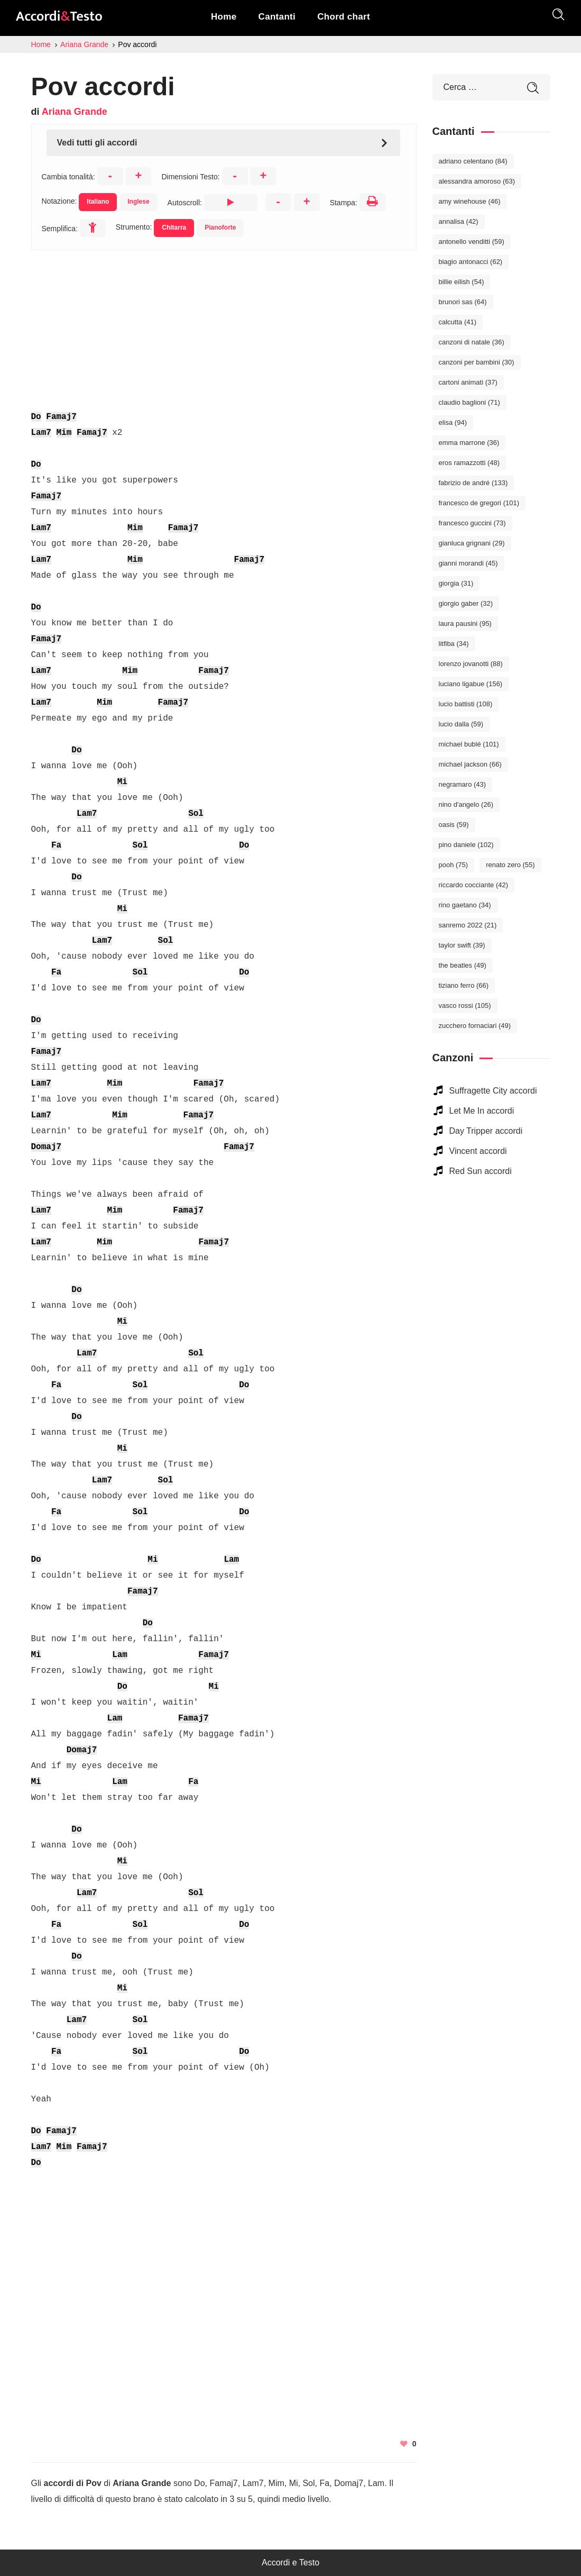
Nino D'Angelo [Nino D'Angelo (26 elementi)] (466, 804)
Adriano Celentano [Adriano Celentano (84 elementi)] (473, 161)
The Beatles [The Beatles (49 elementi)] (462, 965)
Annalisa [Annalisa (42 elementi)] (458, 221)
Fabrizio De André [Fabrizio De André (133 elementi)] (473, 483)
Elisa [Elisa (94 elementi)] (453, 422)
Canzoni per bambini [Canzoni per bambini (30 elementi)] (476, 362)
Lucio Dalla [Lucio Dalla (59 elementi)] (461, 724)
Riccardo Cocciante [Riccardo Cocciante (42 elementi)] (474, 885)
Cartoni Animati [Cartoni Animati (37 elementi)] (468, 382)
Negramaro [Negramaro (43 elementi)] (462, 784)
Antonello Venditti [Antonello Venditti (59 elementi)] (471, 241)
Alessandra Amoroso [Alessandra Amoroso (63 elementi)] (477, 181)
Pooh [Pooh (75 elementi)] (453, 865)
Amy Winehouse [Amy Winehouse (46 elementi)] (470, 201)
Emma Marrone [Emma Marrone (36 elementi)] (469, 443)
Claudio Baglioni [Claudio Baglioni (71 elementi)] (469, 402)
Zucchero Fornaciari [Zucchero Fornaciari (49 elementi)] (475, 1026)
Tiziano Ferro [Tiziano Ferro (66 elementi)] (464, 985)
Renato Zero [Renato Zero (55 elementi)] (510, 865)
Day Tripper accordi (486, 1130)
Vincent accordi (478, 1150)
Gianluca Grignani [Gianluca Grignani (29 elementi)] (472, 543)
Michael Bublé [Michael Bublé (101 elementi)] (469, 744)
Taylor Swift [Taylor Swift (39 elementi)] (462, 945)
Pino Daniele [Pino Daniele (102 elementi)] (466, 845)
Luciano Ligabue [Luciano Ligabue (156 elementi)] (471, 684)
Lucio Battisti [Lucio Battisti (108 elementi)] (466, 704)
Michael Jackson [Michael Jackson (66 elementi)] (470, 764)
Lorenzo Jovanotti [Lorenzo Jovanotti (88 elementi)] (471, 664)
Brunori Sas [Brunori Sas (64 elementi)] (463, 302)
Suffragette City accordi (493, 1090)
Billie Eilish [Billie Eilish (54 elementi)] (461, 282)
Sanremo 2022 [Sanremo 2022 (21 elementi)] (468, 925)
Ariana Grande (74, 111)
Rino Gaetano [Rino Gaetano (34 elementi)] (465, 905)
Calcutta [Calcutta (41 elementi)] (458, 322)
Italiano (98, 201)
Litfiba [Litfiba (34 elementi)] (454, 644)
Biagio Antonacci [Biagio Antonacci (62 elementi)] (471, 262)
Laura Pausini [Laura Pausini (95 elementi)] (465, 623)
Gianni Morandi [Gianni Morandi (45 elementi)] (468, 563)
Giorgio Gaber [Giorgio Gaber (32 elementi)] (466, 603)
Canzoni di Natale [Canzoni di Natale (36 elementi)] (471, 342)
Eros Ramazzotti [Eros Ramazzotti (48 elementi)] (469, 463)
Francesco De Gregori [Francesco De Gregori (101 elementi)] (479, 503)
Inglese (138, 201)
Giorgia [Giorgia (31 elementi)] (456, 583)
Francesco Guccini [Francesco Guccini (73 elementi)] (472, 523)
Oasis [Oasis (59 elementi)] (454, 825)
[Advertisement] (224, 324)
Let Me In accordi (481, 1110)
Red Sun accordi (480, 1171)
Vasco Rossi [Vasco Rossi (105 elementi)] (465, 1005)
